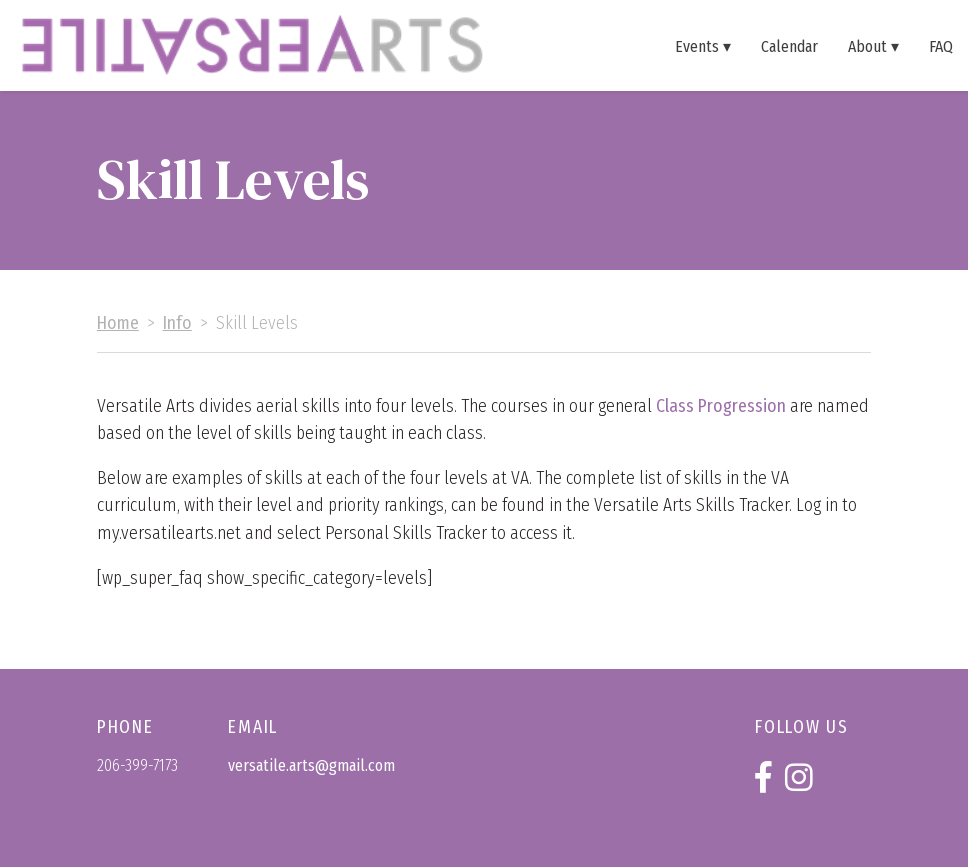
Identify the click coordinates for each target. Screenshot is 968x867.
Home (118, 323)
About (867, 46)
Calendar (789, 46)
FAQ (941, 46)
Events (697, 46)
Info (177, 323)
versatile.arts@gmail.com (311, 765)
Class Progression (721, 406)
